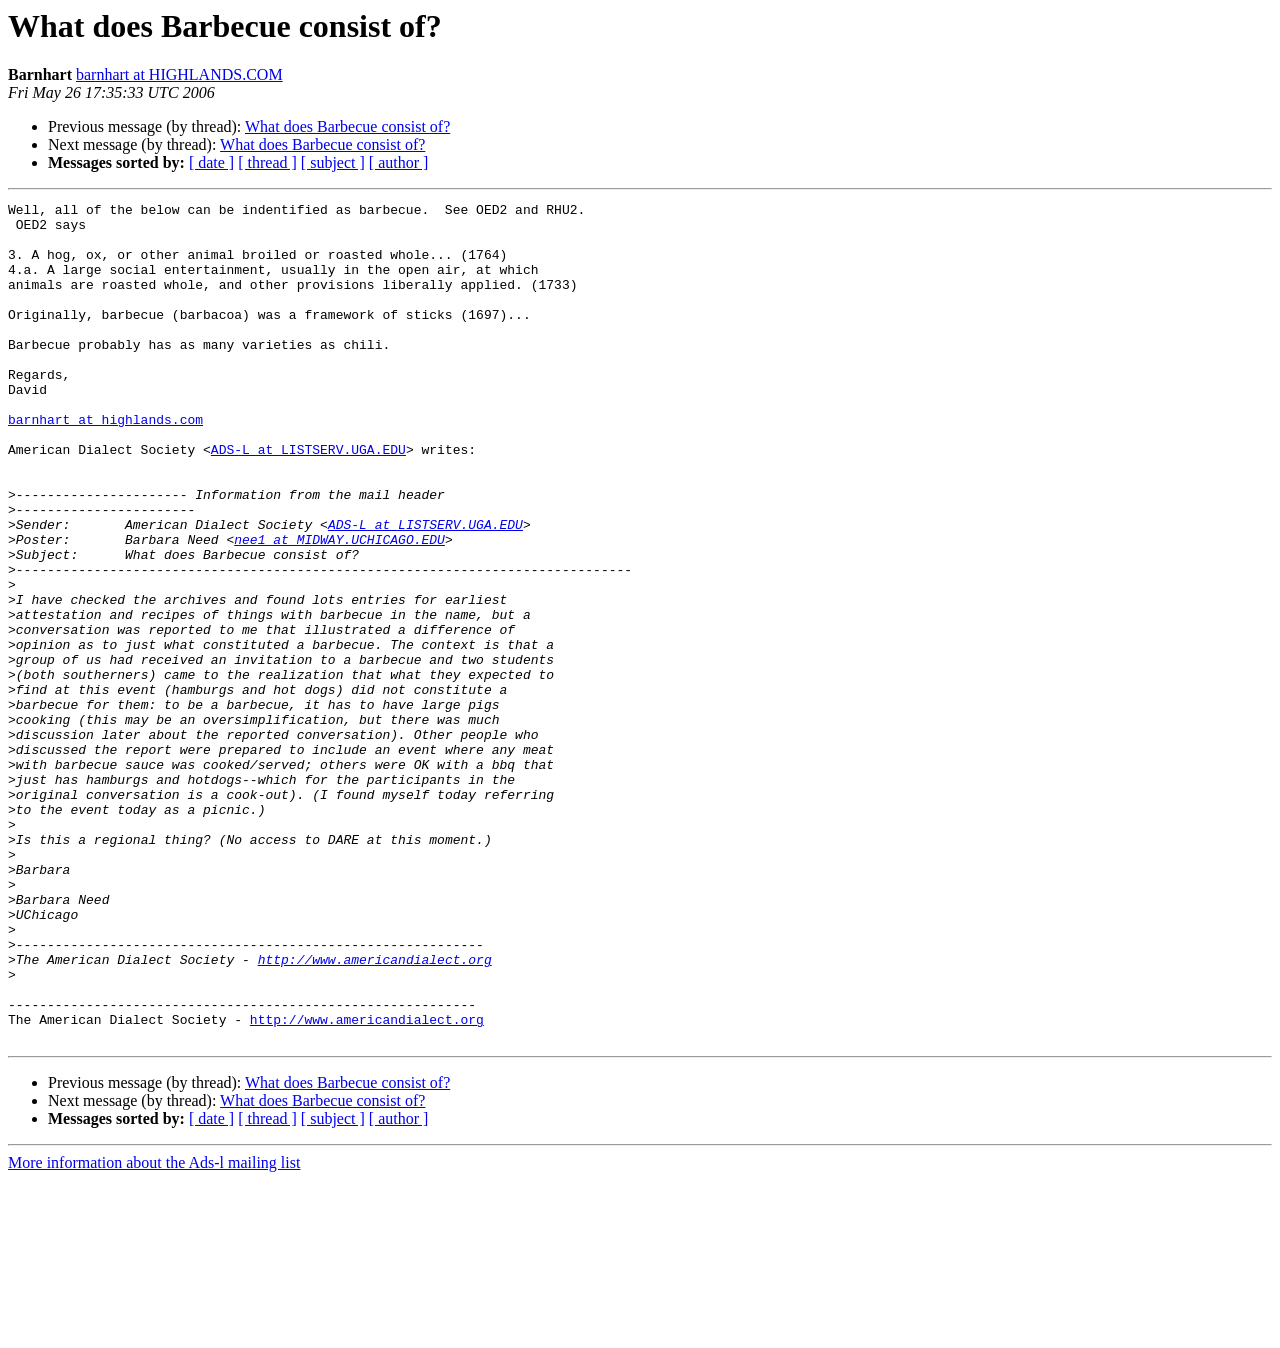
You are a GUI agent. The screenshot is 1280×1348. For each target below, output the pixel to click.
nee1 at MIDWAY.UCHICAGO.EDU (339, 608)
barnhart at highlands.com (105, 464)
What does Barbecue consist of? (347, 126)
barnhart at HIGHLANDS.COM (179, 74)
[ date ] (211, 162)
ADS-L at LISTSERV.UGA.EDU (308, 500)
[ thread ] (267, 162)
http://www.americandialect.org (375, 1112)
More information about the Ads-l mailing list (154, 1330)
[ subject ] (333, 162)
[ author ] (399, 162)
